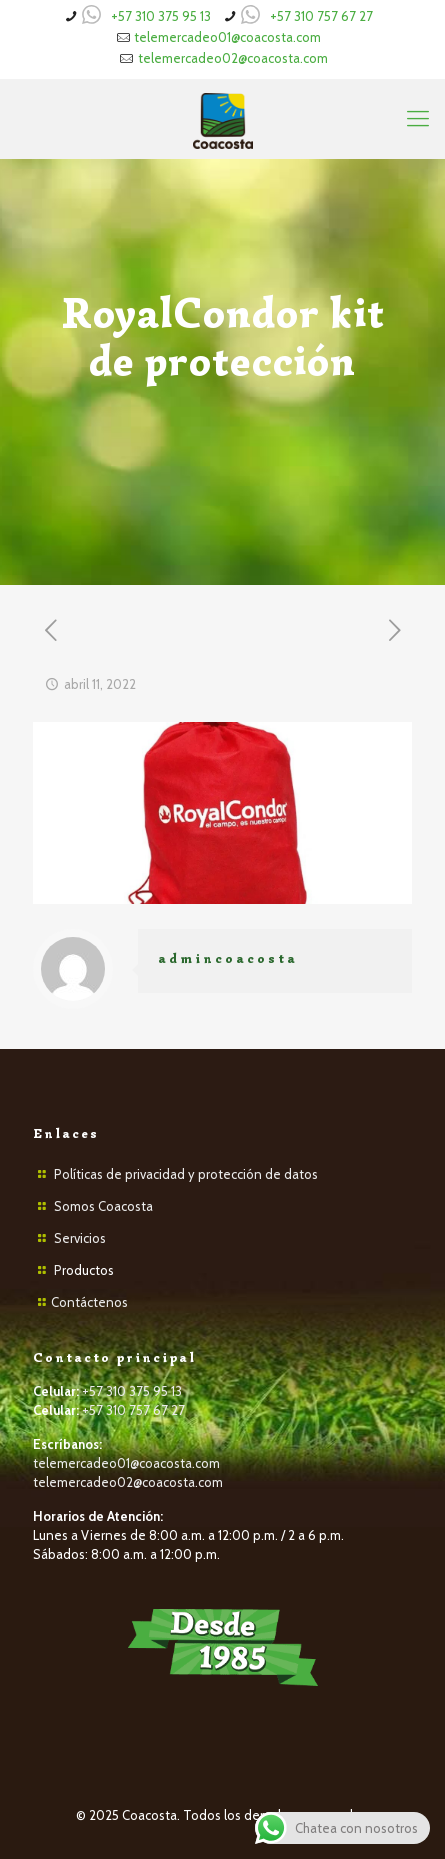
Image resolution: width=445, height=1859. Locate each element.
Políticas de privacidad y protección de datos (186, 1174)
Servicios (80, 1238)
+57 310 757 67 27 (321, 16)
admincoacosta (228, 958)
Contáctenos (89, 1302)
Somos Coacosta (103, 1206)
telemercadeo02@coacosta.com (233, 58)
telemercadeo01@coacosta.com (227, 37)
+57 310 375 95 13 (161, 16)
